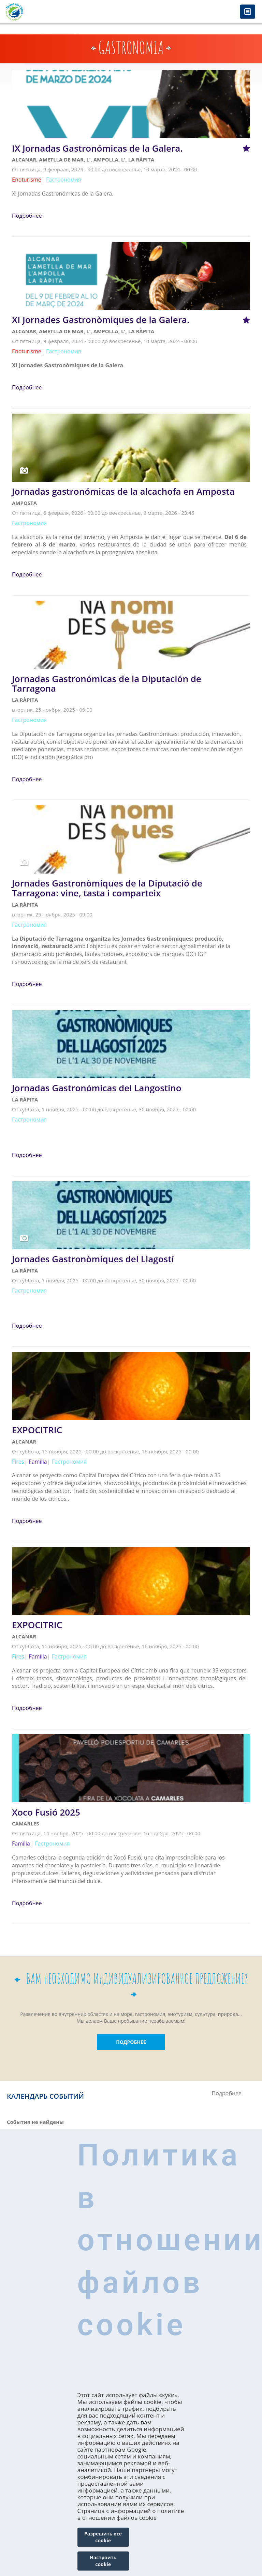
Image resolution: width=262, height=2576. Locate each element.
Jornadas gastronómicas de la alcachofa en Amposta (123, 491)
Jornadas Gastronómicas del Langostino (96, 1088)
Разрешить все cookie (103, 2537)
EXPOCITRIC (37, 1430)
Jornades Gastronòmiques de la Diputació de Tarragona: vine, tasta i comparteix (107, 888)
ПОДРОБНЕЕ (131, 2042)
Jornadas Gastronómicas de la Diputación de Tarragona (106, 683)
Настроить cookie (103, 2560)
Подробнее (27, 215)
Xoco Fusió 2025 (46, 1812)
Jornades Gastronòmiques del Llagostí (93, 1259)
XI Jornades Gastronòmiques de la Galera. (100, 320)
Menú (247, 12)
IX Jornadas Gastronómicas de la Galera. (97, 148)
